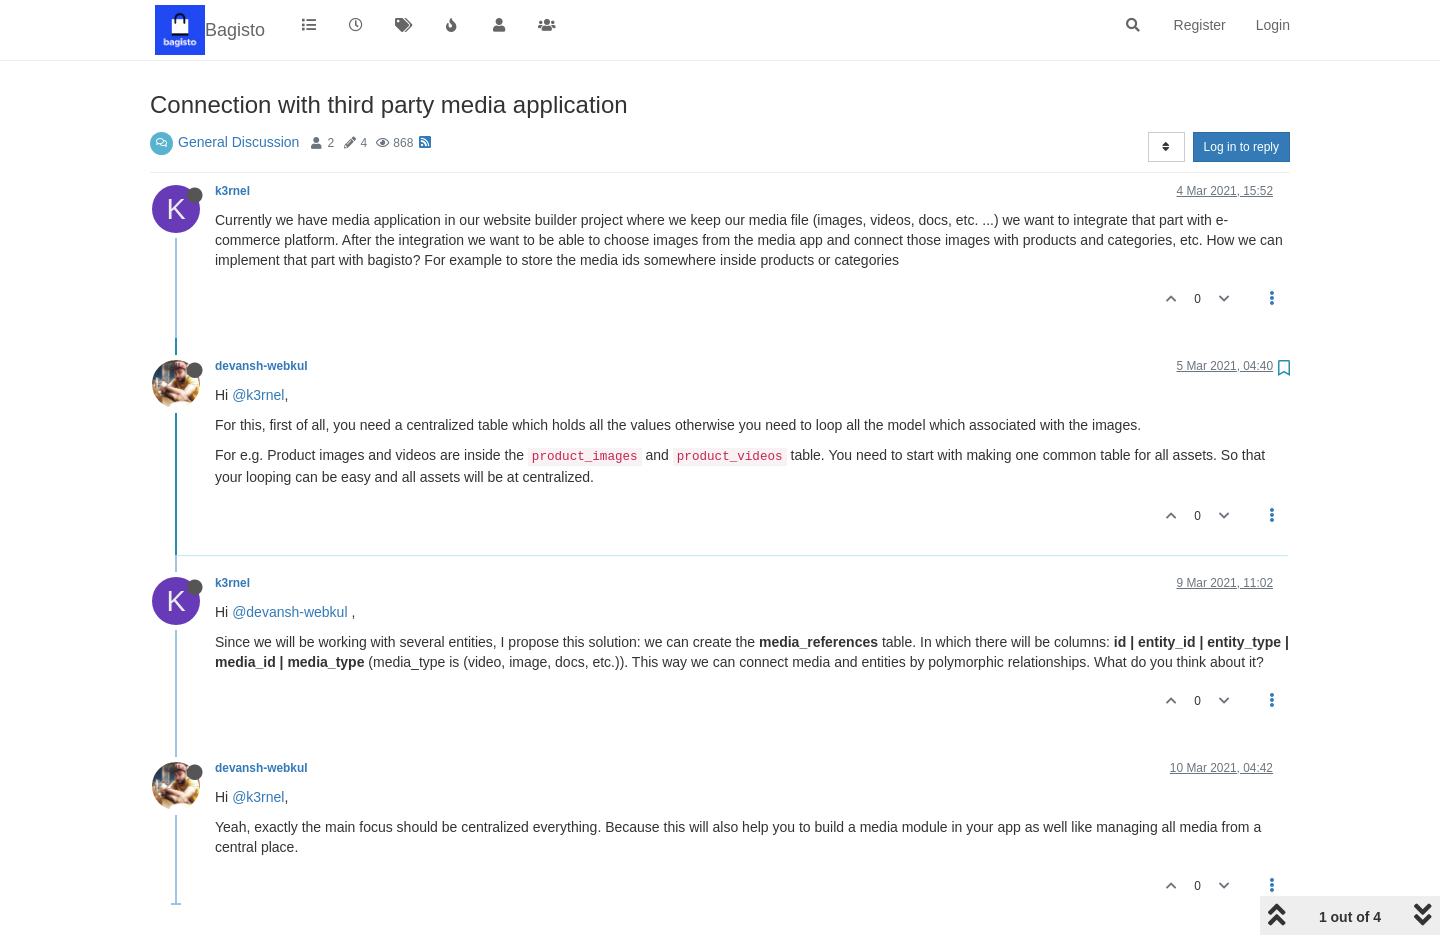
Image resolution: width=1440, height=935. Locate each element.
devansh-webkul (261, 366)
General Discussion (238, 142)
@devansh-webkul (289, 612)
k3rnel (232, 191)
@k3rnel (258, 395)
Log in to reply (1241, 147)
